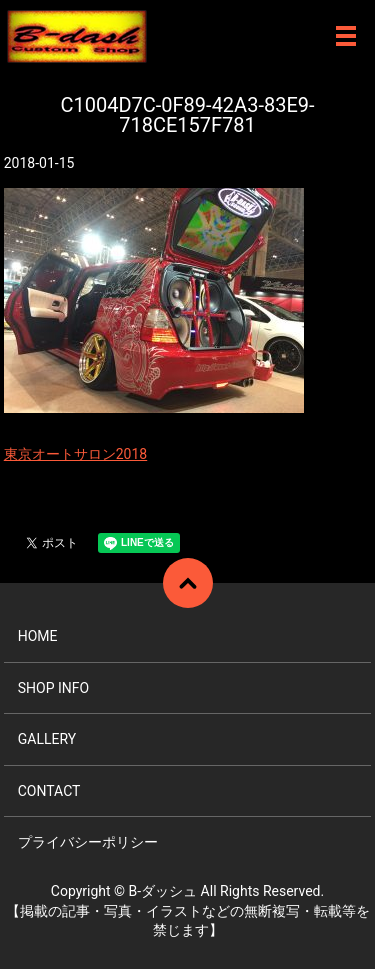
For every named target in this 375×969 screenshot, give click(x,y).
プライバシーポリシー (88, 842)
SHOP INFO (53, 688)
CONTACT (49, 791)
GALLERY (47, 739)
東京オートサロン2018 (75, 454)
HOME (38, 636)
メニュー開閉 (346, 36)
